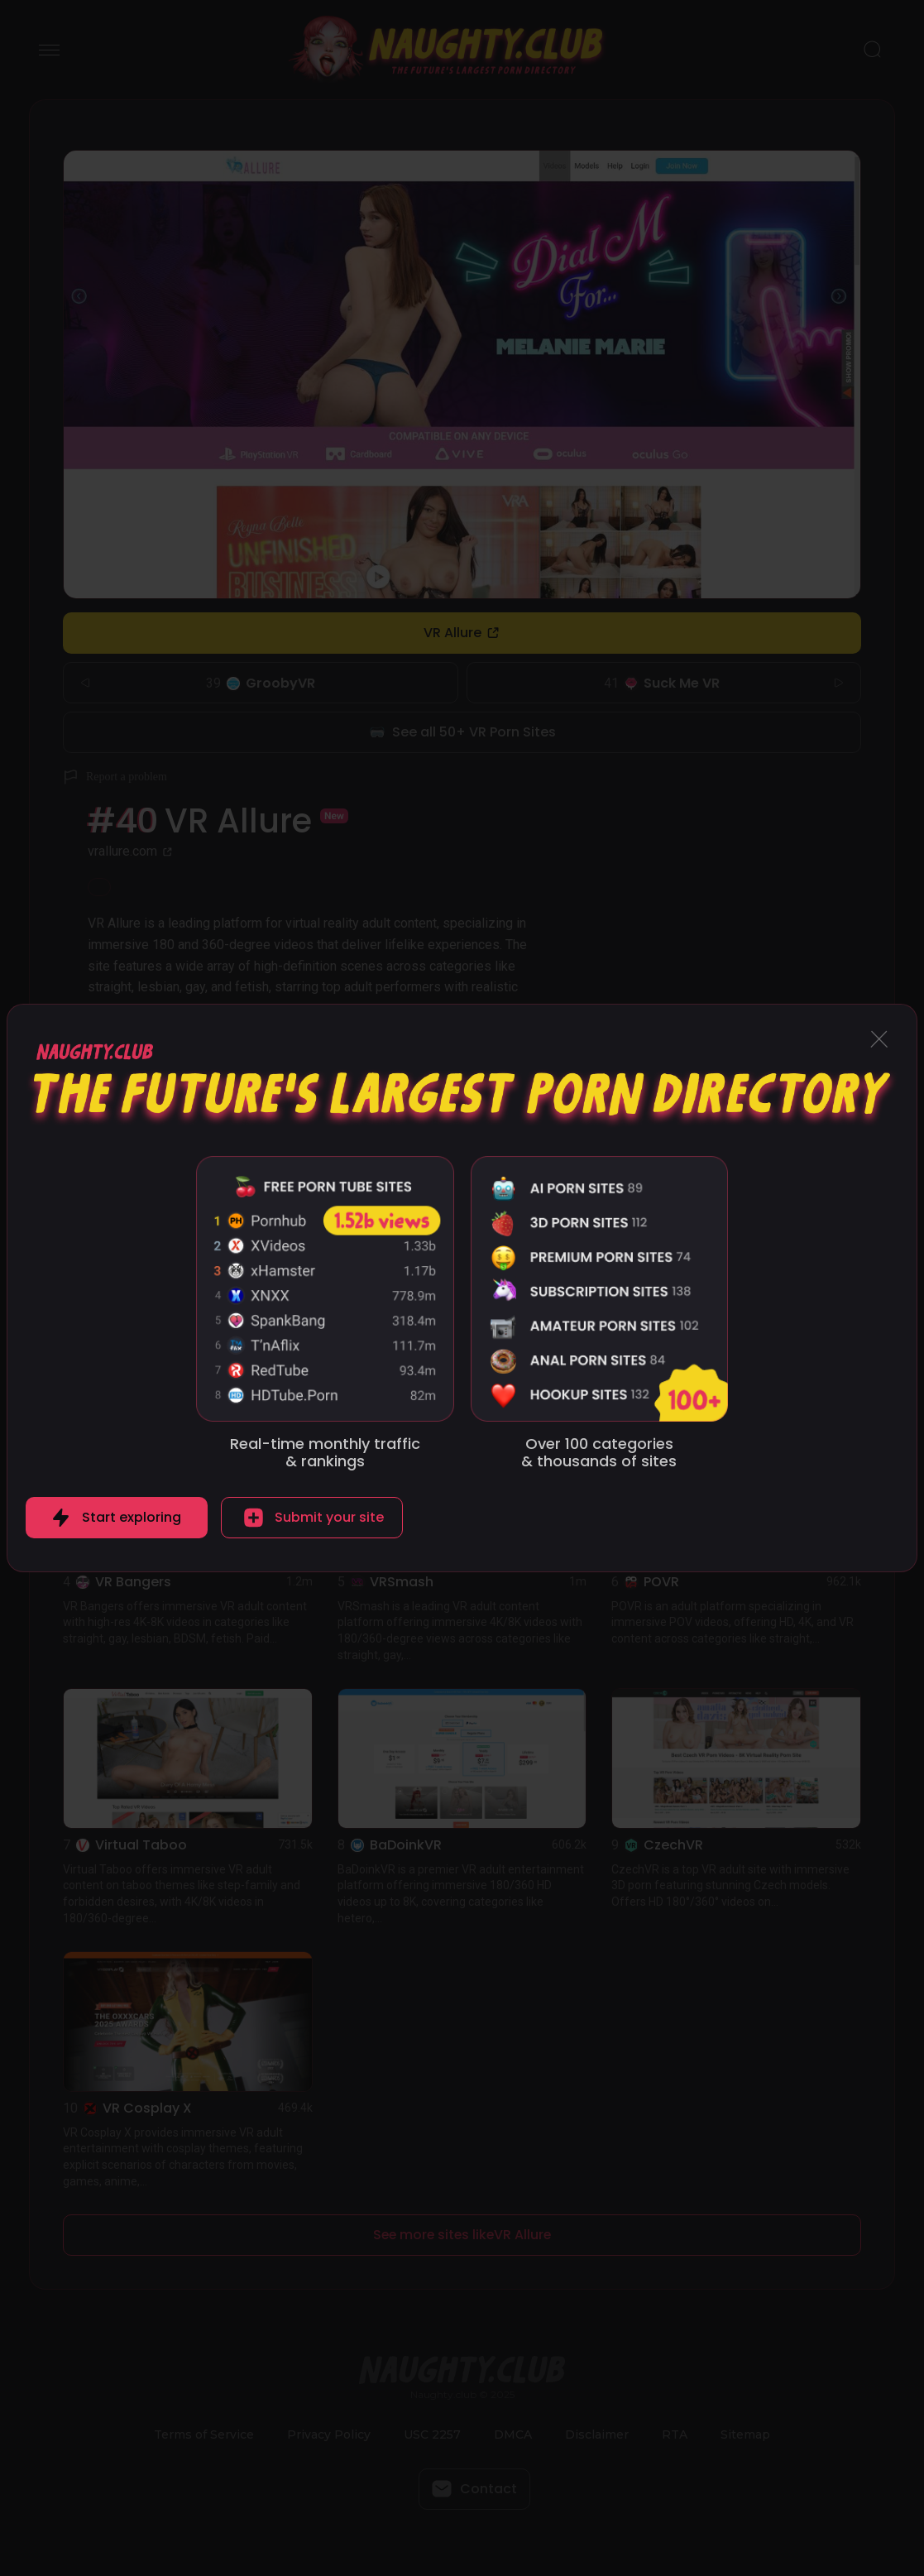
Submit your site (329, 1517)
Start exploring (131, 1517)
